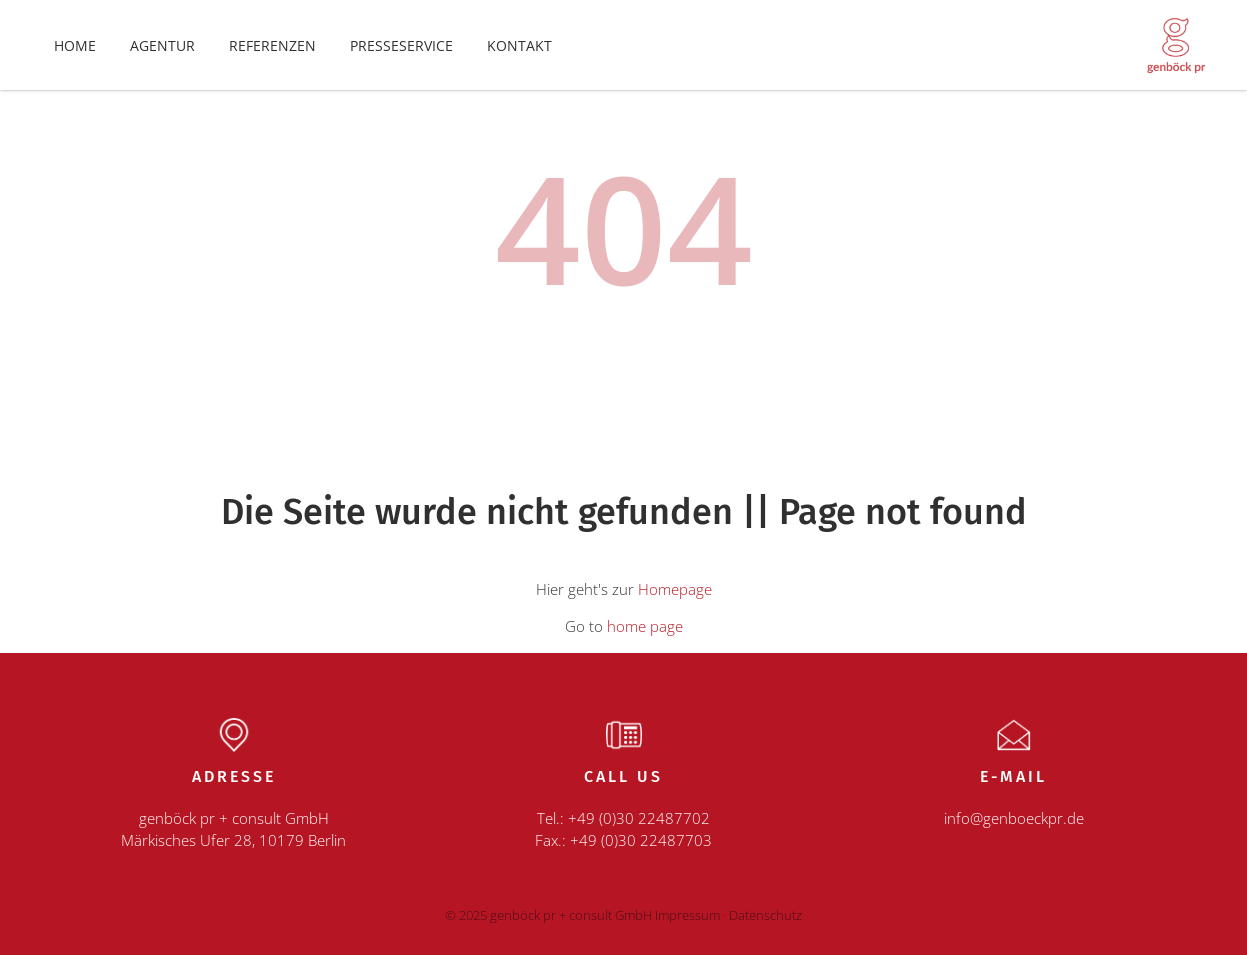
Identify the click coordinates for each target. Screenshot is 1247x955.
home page (645, 626)
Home (75, 45)
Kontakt (519, 45)
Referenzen (272, 45)
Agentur (162, 45)
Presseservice (401, 45)
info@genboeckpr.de (1014, 818)
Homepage (675, 589)
